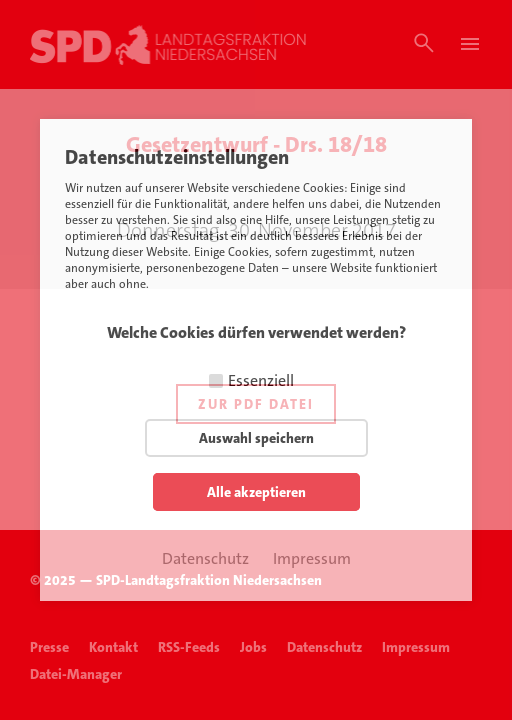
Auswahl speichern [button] (256, 438)
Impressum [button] (312, 558)
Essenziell (261, 380)
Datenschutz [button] (205, 558)
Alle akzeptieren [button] (256, 492)
